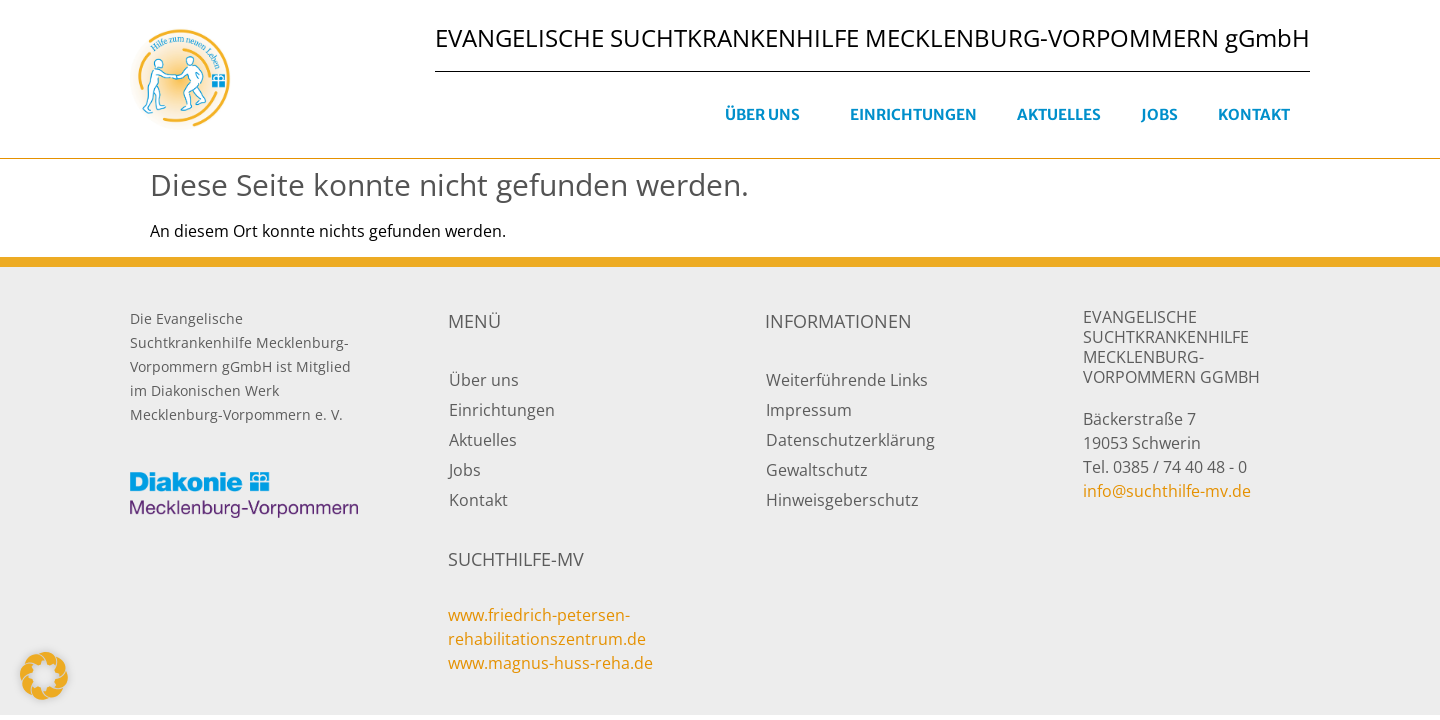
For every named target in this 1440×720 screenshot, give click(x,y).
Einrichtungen (913, 114)
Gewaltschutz (817, 470)
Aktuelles (1059, 114)
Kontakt (1254, 114)
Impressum (809, 410)
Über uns (767, 115)
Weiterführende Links (847, 380)
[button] (44, 676)
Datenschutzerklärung (850, 440)
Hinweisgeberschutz (842, 500)
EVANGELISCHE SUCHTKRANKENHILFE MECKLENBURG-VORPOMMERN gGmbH (872, 37)
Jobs (1159, 114)
